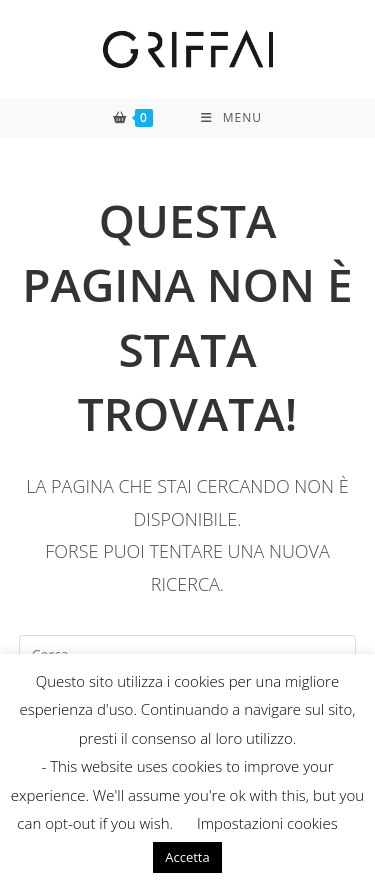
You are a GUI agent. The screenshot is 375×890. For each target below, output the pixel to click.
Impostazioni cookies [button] (267, 823)
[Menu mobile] (231, 118)
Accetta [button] (187, 857)
